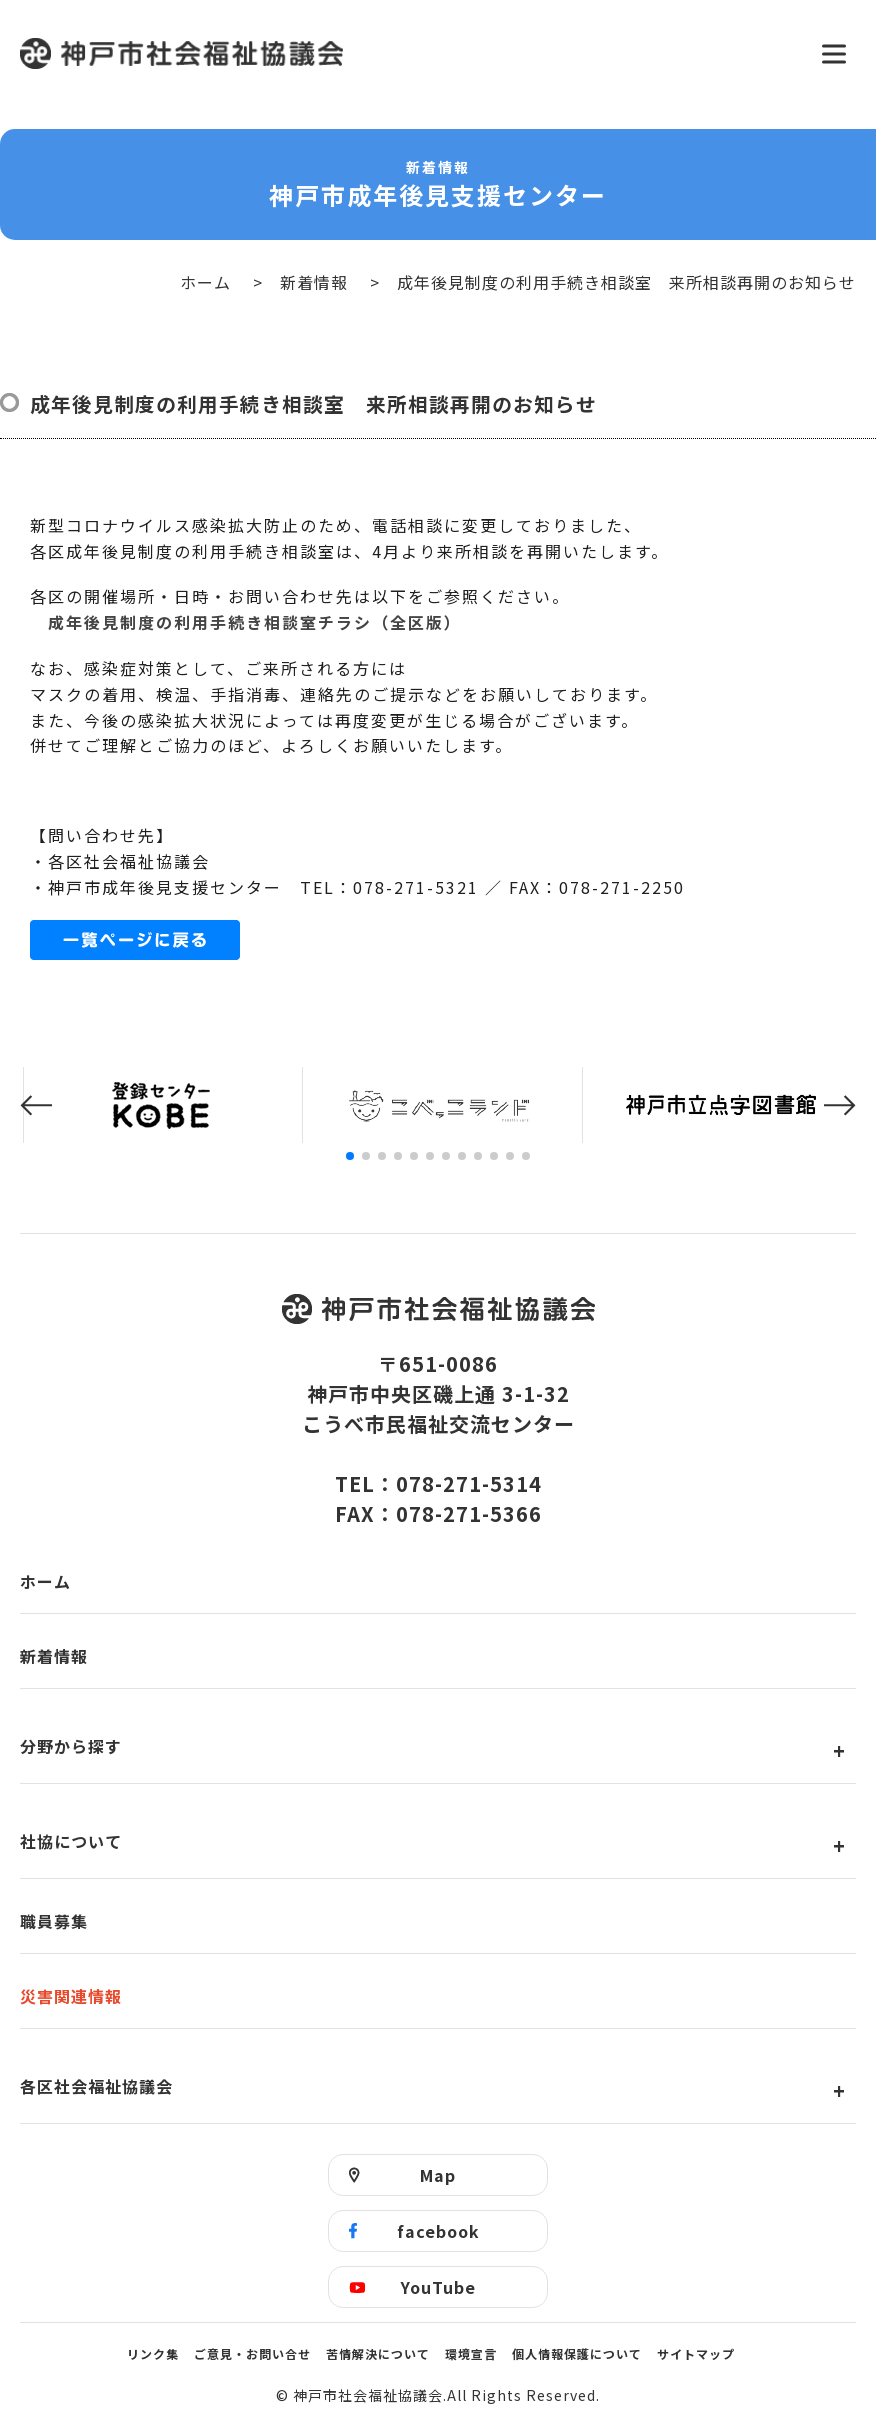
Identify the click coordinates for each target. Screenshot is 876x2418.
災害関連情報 (71, 1996)
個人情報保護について (577, 2353)
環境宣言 (471, 2353)
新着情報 (314, 282)
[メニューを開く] (834, 54)
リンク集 (153, 2353)
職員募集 (54, 1921)
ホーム (205, 282)
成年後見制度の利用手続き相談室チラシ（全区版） (255, 622)
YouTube (438, 2287)
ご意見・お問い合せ (252, 2353)
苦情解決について (378, 2353)
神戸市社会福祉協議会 (408, 53)
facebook (438, 2231)
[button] (36, 1105)
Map (438, 2175)
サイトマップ (696, 2353)
